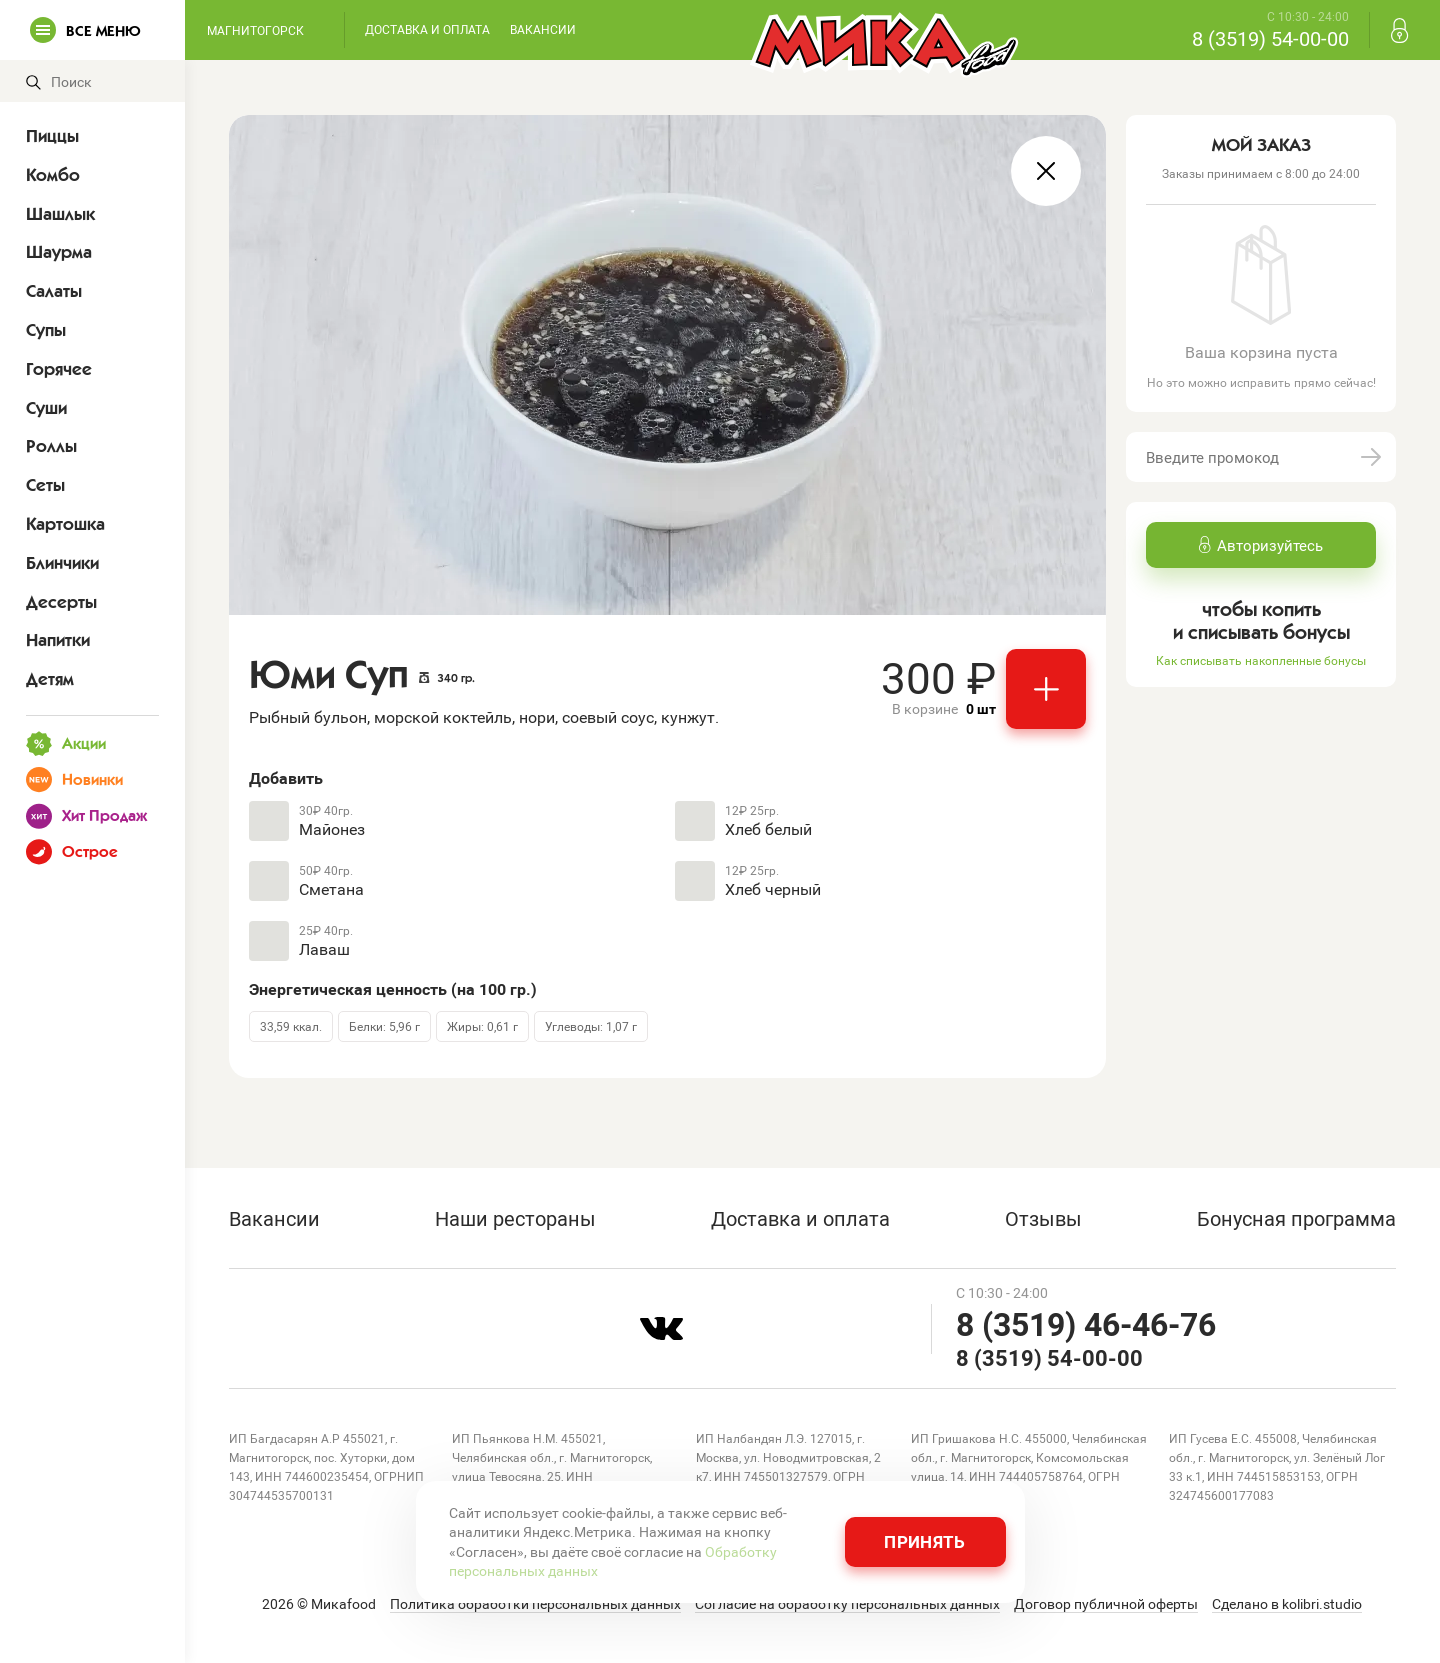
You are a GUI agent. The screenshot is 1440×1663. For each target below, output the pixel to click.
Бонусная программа (1296, 1218)
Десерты (61, 602)
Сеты (45, 485)
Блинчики (62, 563)
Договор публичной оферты (1106, 1604)
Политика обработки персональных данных (535, 1604)
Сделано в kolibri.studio (1287, 1604)
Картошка (65, 524)
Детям (50, 679)
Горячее (59, 369)
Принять (924, 1541)
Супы (46, 330)
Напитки (58, 640)
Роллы (51, 446)
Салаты (54, 291)
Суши (46, 408)
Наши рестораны (515, 1218)
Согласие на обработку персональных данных (847, 1604)
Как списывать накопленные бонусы (1261, 660)
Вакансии (543, 29)
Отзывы (1043, 1218)
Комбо (53, 175)
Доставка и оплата (427, 29)
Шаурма (59, 252)
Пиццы (52, 136)
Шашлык (60, 214)
